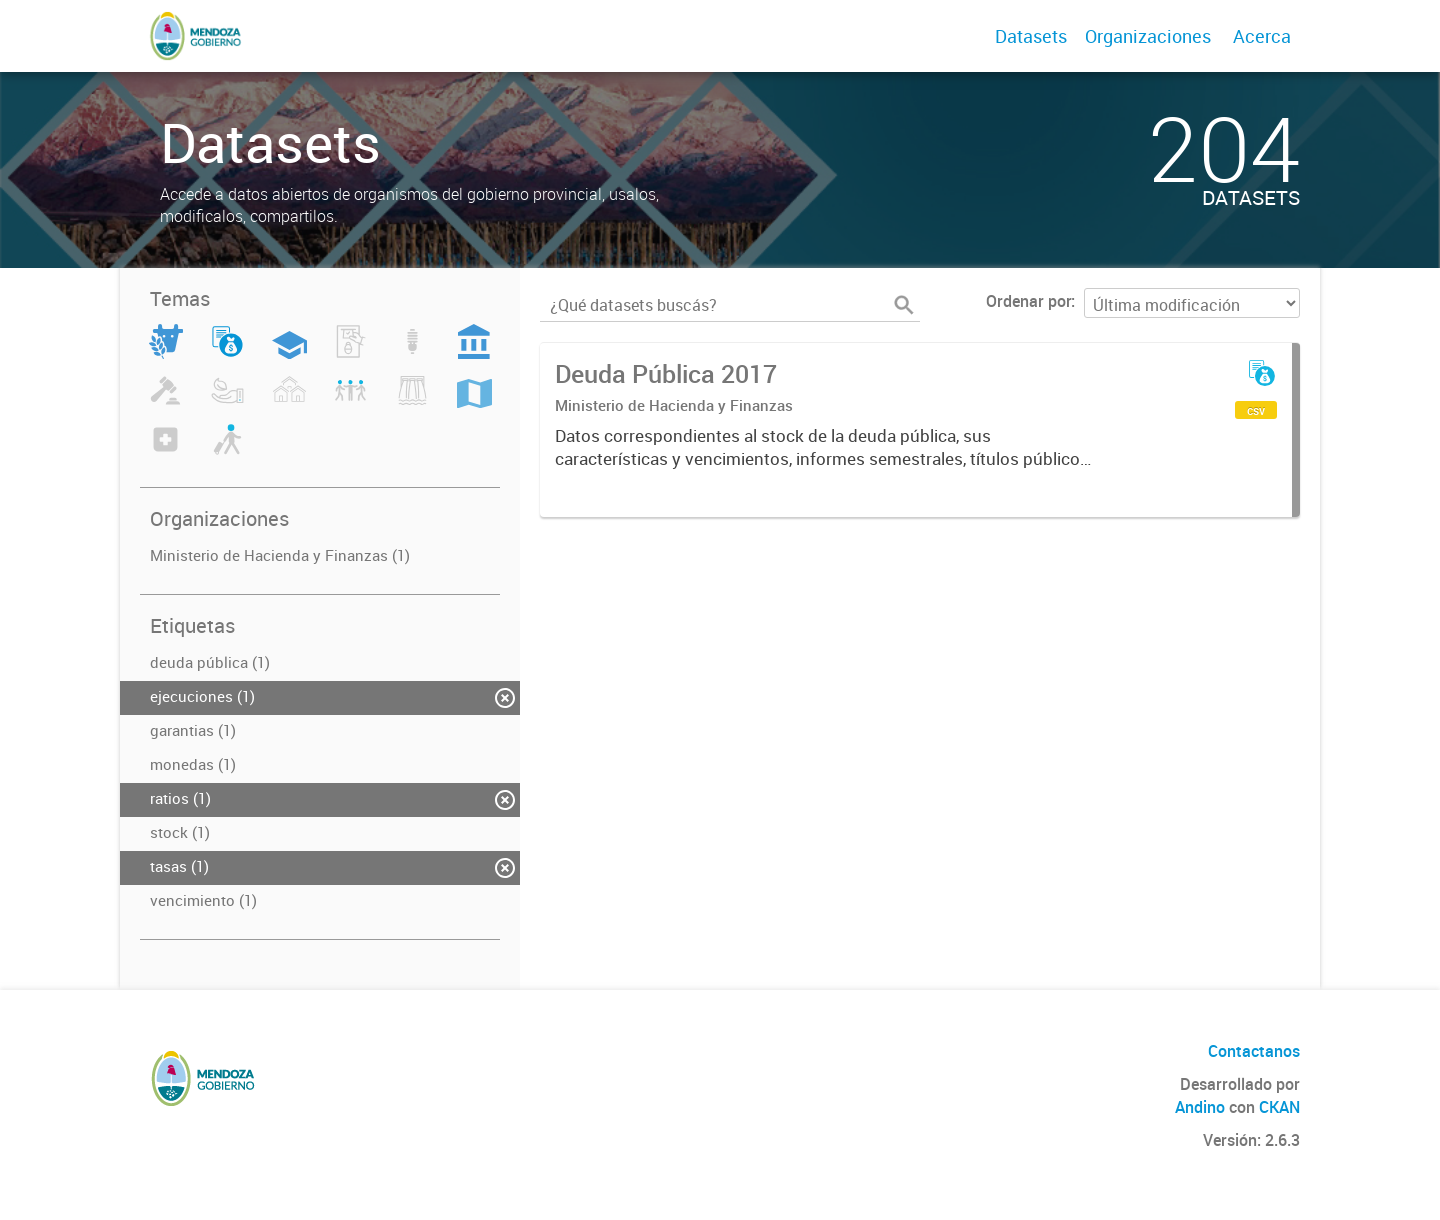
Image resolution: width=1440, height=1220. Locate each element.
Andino (1200, 1107)
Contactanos (1254, 1051)
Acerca (1262, 36)
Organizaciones (1148, 36)
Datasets (1031, 36)
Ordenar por (1028, 301)
